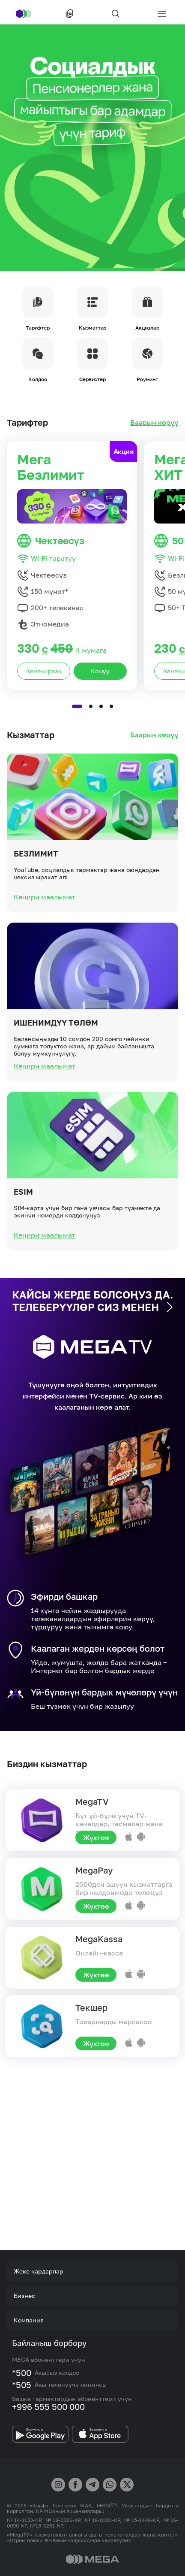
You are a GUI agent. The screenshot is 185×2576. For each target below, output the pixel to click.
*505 (21, 2384)
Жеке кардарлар (38, 2271)
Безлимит (36, 885)
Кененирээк (44, 703)
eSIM (23, 1224)
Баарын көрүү (154, 422)
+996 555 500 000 (48, 2406)
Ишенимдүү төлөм (56, 1054)
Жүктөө (96, 1837)
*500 (21, 2372)
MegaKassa (98, 1939)
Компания (29, 2320)
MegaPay (94, 1870)
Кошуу (100, 703)
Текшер (91, 2007)
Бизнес (24, 2295)
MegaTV (92, 1801)
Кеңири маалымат (44, 929)
